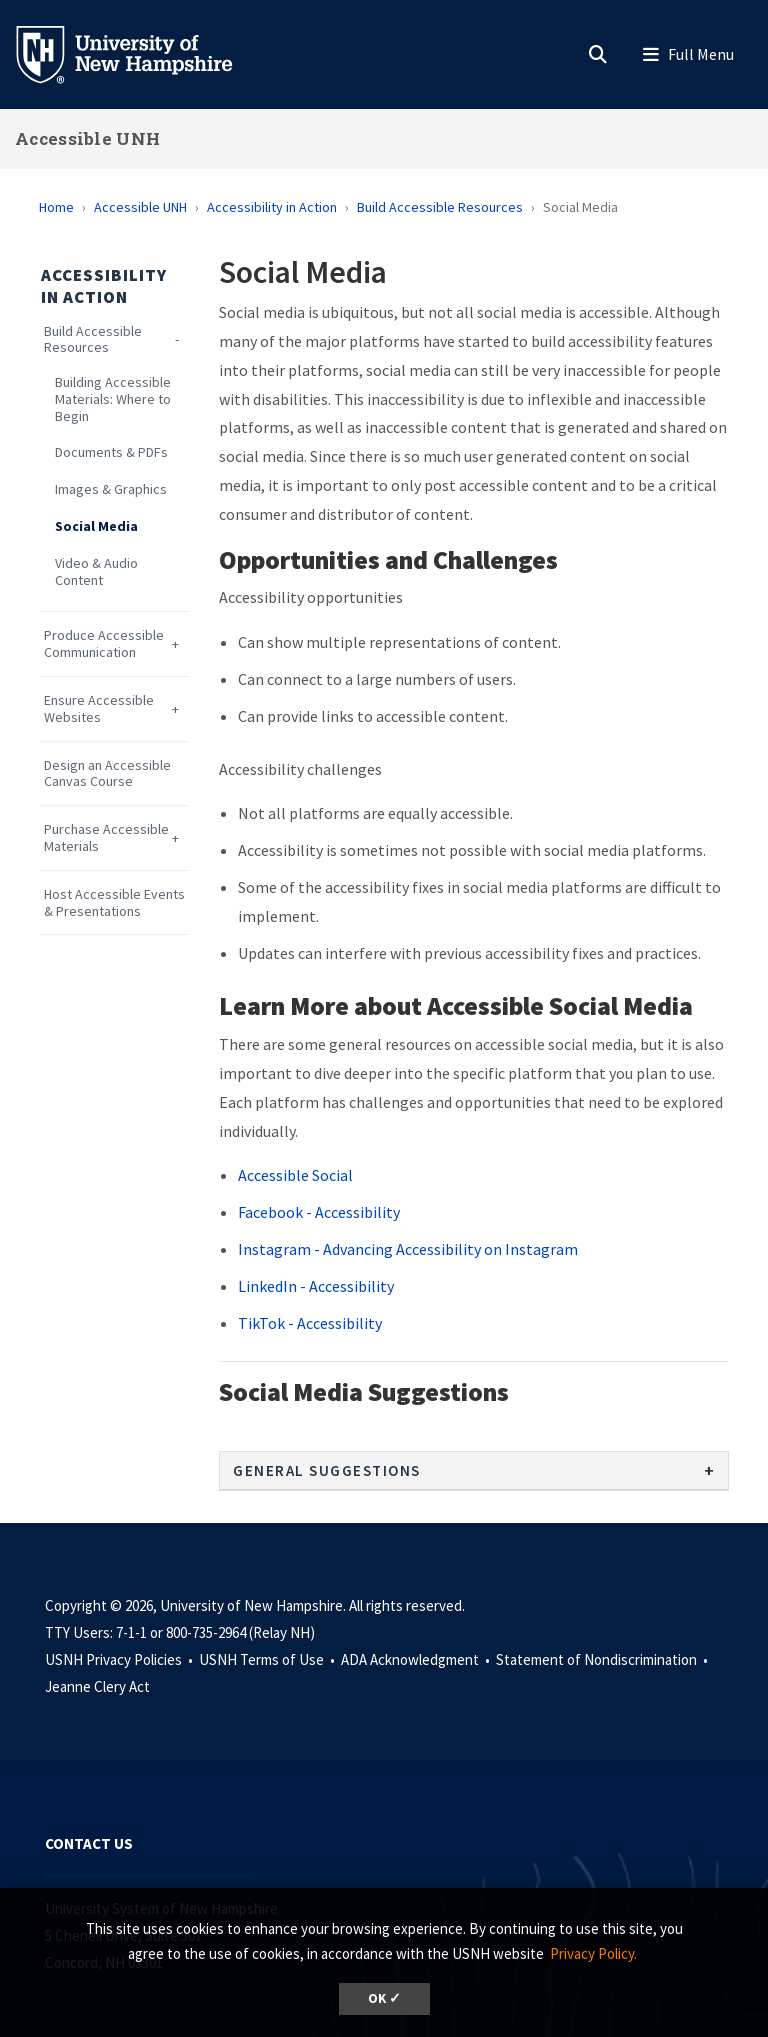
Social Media (96, 526)
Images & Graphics (111, 489)
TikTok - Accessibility (310, 1323)
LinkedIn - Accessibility (316, 1286)
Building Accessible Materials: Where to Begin (113, 399)
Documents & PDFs (111, 452)
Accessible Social (295, 1175)
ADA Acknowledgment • (417, 1659)
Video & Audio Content (96, 572)
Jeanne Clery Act (97, 1686)
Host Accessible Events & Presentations (114, 903)
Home (56, 207)
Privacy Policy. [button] (593, 1953)
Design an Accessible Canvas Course (107, 774)
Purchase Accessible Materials (106, 838)
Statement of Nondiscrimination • (603, 1659)
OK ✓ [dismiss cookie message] (384, 1998)
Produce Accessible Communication (104, 644)
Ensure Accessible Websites (99, 709)
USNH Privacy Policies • (120, 1659)
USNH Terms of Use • (268, 1659)
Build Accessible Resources (440, 207)
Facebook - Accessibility (319, 1212)
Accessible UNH (87, 138)
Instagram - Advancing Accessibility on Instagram (408, 1249)
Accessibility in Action (272, 207)
